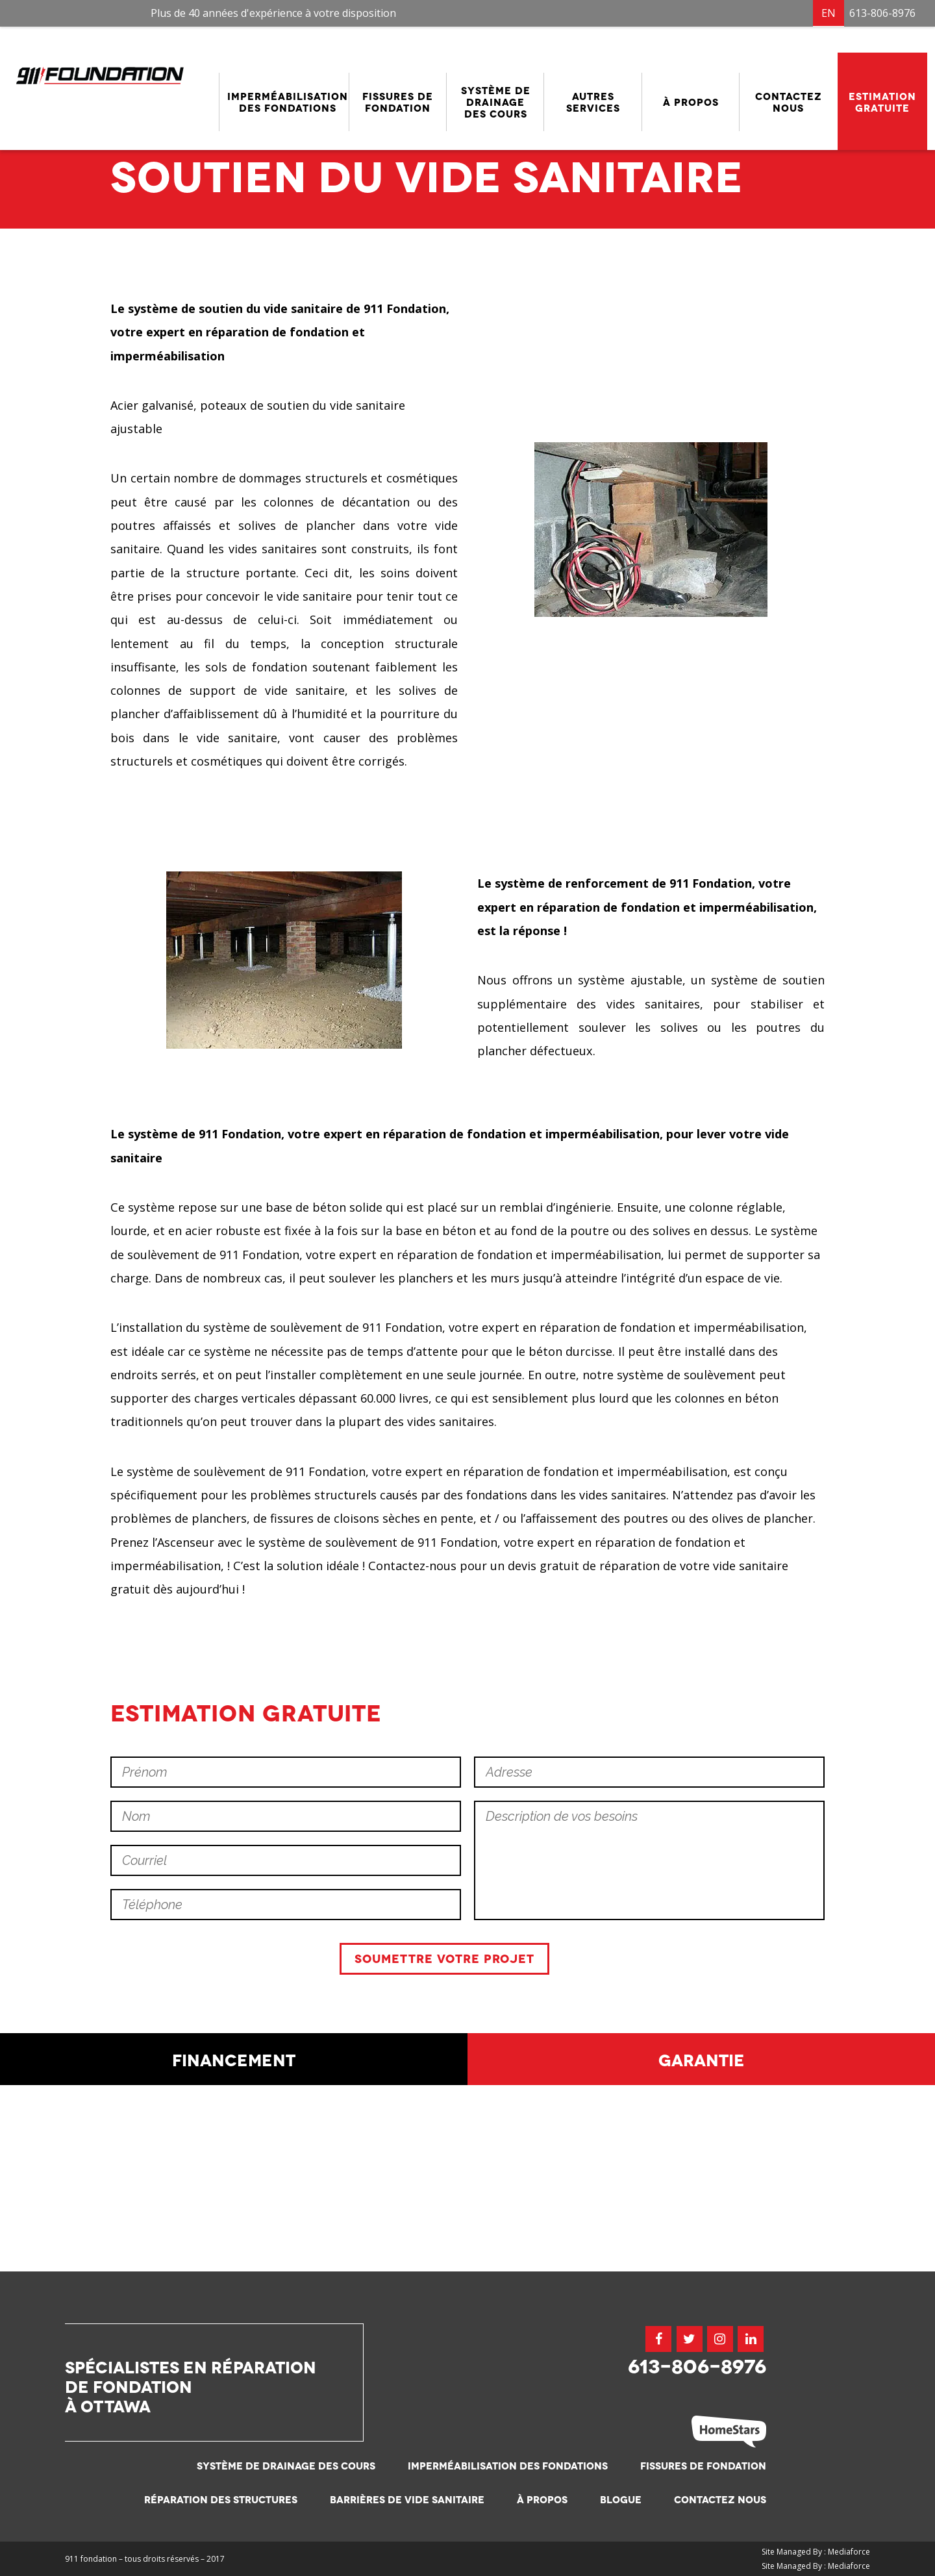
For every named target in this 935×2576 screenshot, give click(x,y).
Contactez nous (720, 2500)
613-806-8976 (882, 13)
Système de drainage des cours (286, 2466)
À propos (542, 2500)
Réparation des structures (220, 2500)
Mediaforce (849, 2551)
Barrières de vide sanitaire (407, 2500)
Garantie (701, 2245)
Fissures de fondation (703, 2466)
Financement (233, 2245)
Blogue (621, 2500)
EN (828, 13)
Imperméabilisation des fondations (508, 2466)
